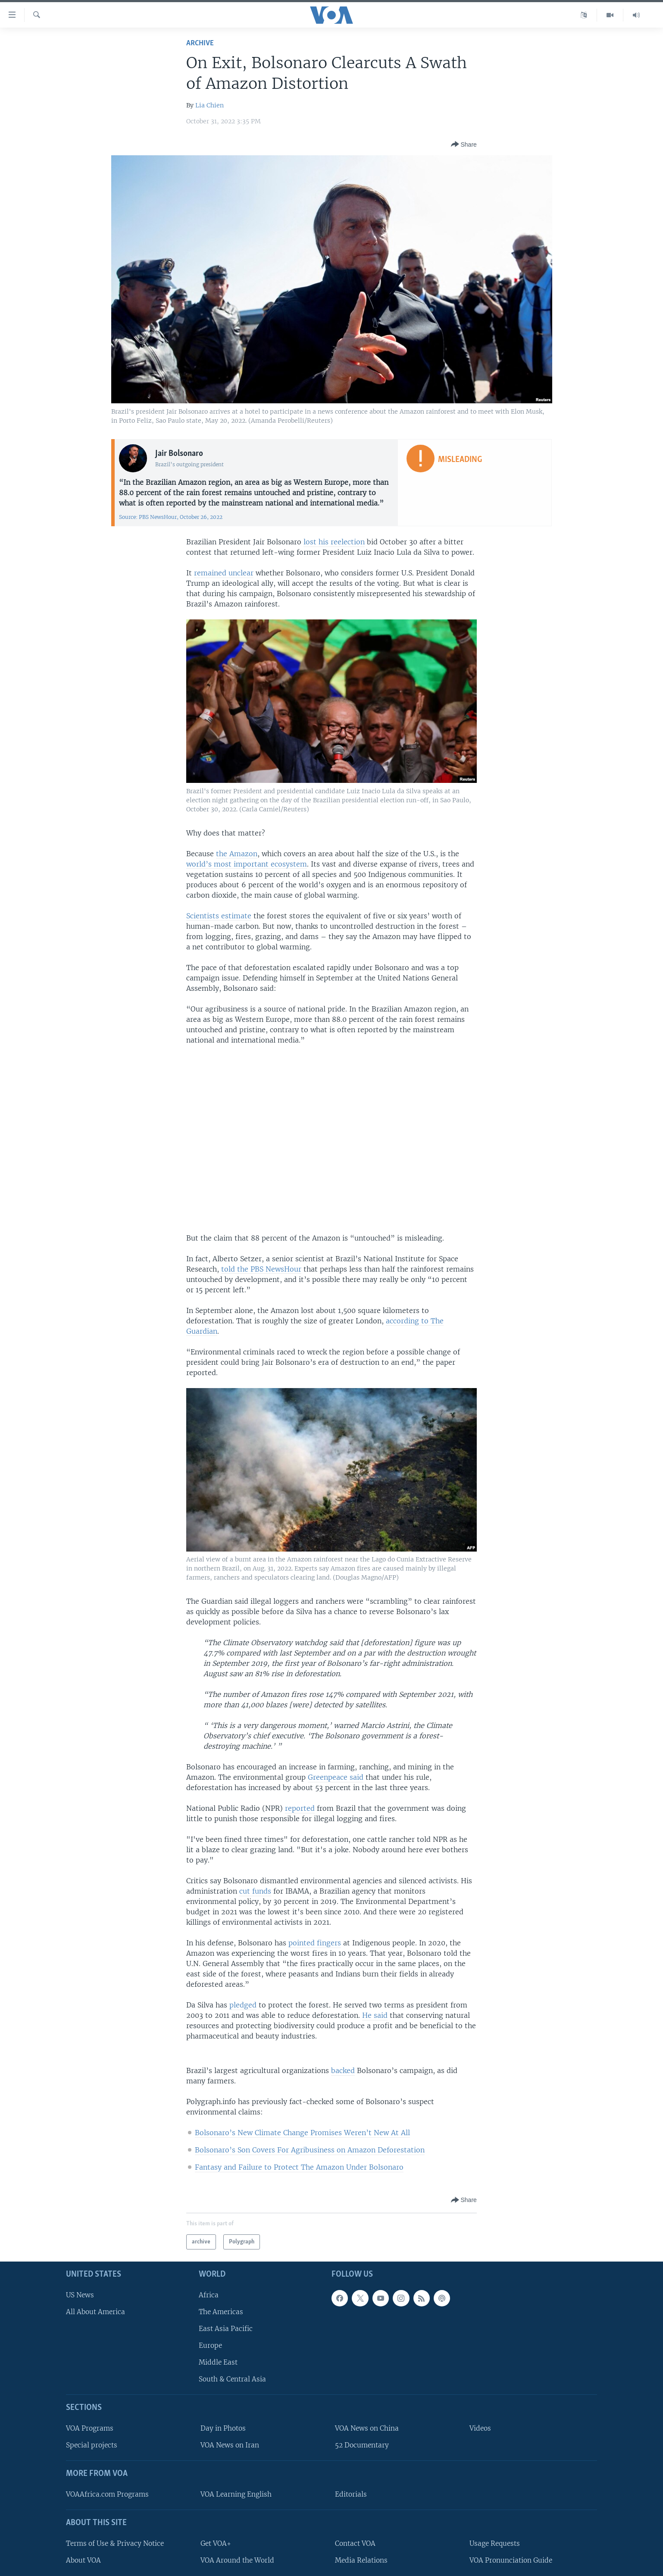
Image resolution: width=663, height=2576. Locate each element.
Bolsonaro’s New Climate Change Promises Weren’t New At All (302, 2132)
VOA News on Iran (229, 2445)
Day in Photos (223, 2428)
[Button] (464, 144)
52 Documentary (362, 2445)
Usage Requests (494, 2543)
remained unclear (223, 573)
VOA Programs (89, 2428)
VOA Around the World (237, 2560)
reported (300, 1808)
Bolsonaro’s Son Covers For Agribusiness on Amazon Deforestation (310, 2150)
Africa (209, 2295)
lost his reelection (334, 541)
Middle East (218, 2363)
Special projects (91, 2445)
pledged (242, 2005)
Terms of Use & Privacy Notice (115, 2543)
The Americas (221, 2312)
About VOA (83, 2560)
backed (343, 2070)
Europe (210, 2345)
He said (375, 2015)
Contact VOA (355, 2543)
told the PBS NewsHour (261, 1269)
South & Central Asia (232, 2379)
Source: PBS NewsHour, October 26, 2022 (170, 517)
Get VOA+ (215, 2543)
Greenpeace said (335, 1777)
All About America (95, 2312)
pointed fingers (314, 1942)
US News (80, 2295)
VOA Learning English (236, 2494)
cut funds (255, 1891)
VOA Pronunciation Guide (510, 2560)
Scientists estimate (218, 915)
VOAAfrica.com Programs (107, 2494)
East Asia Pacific (226, 2329)
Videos (480, 2428)
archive (200, 43)
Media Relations (361, 2560)
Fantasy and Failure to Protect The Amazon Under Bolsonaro (299, 2167)
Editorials (351, 2494)
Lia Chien (209, 105)
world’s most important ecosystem (246, 864)
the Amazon (236, 853)
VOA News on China (367, 2428)
